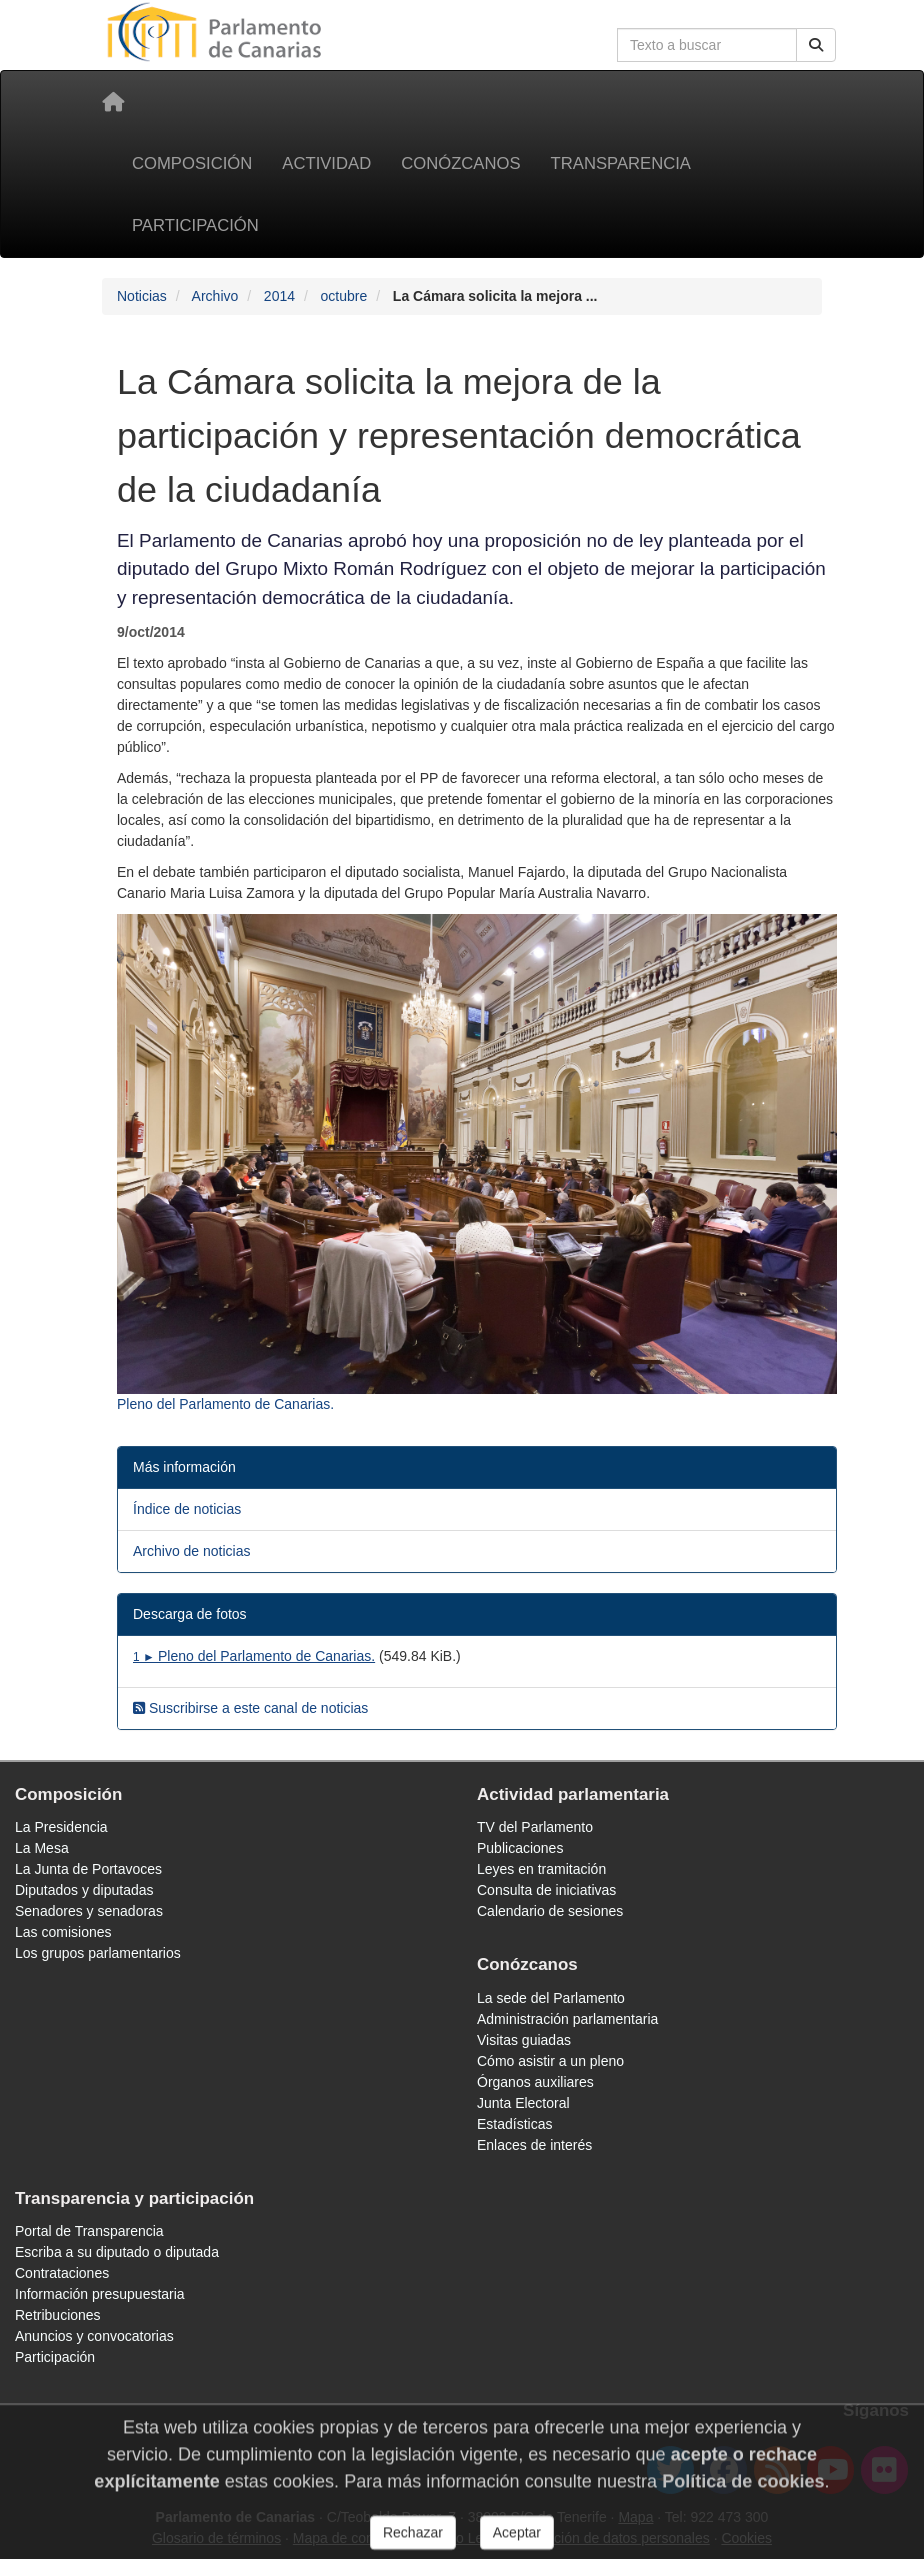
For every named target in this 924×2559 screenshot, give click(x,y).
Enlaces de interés (534, 2145)
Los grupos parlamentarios (98, 1953)
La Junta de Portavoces (88, 1869)
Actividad (326, 163)
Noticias (142, 296)
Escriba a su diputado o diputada (117, 2252)
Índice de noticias (187, 1509)
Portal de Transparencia (89, 2231)
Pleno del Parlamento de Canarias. (254, 1656)
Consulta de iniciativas (546, 1890)
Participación (195, 225)
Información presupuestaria (100, 2294)
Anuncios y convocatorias (94, 2336)
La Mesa (42, 1848)
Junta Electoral (523, 2103)
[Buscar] (816, 45)
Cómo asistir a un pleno (550, 2061)
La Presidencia (61, 1827)
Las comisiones (63, 1932)
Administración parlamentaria (567, 2019)
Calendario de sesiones (550, 1911)
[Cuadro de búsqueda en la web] (707, 45)
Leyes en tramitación (541, 1869)
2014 (279, 296)
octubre (344, 296)
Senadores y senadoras (89, 1911)
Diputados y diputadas (84, 1890)
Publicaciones (520, 1848)
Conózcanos (460, 163)
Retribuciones (58, 2315)
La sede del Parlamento (551, 1998)
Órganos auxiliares (535, 2082)
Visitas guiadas (524, 2040)
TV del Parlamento (535, 1827)
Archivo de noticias (192, 1551)
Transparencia (621, 163)
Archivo (215, 296)
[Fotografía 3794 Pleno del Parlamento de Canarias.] (477, 1164)
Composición (192, 163)
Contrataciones (62, 2273)
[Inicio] (113, 102)
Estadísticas (514, 2124)
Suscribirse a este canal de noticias (250, 1708)
